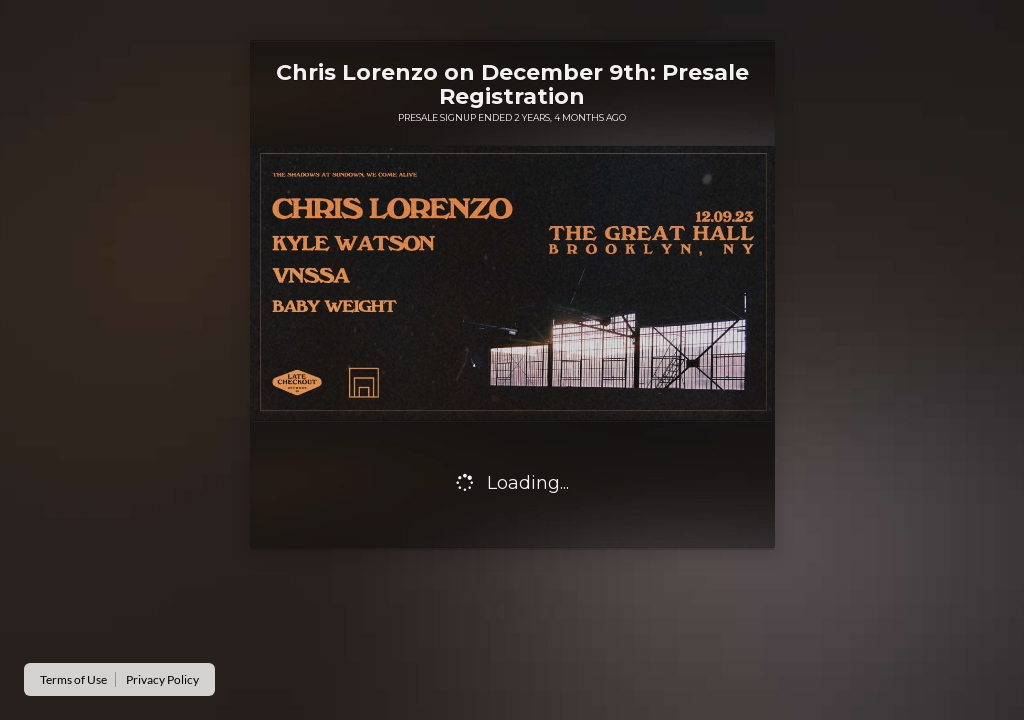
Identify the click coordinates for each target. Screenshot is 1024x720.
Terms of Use (73, 679)
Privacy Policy (162, 679)
